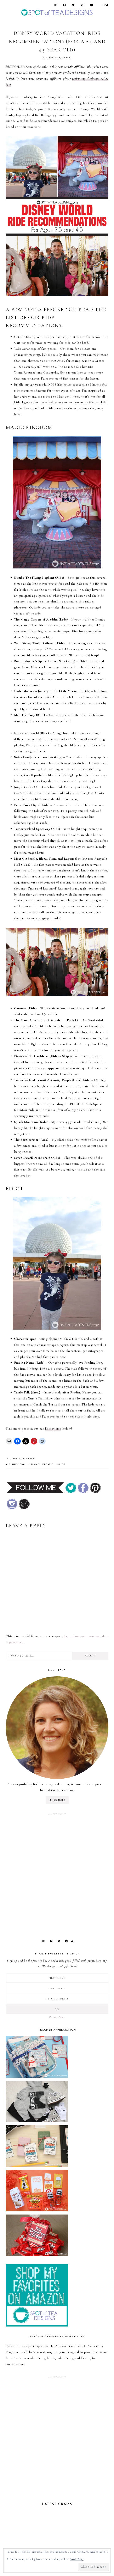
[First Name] (57, 1978)
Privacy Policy (57, 2017)
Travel (67, 58)
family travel (30, 1464)
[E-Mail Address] (57, 1998)
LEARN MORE (57, 1800)
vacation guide (54, 1464)
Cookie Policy (77, 2559)
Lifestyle (53, 58)
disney (13, 1464)
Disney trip (53, 1428)
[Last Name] (57, 1988)
